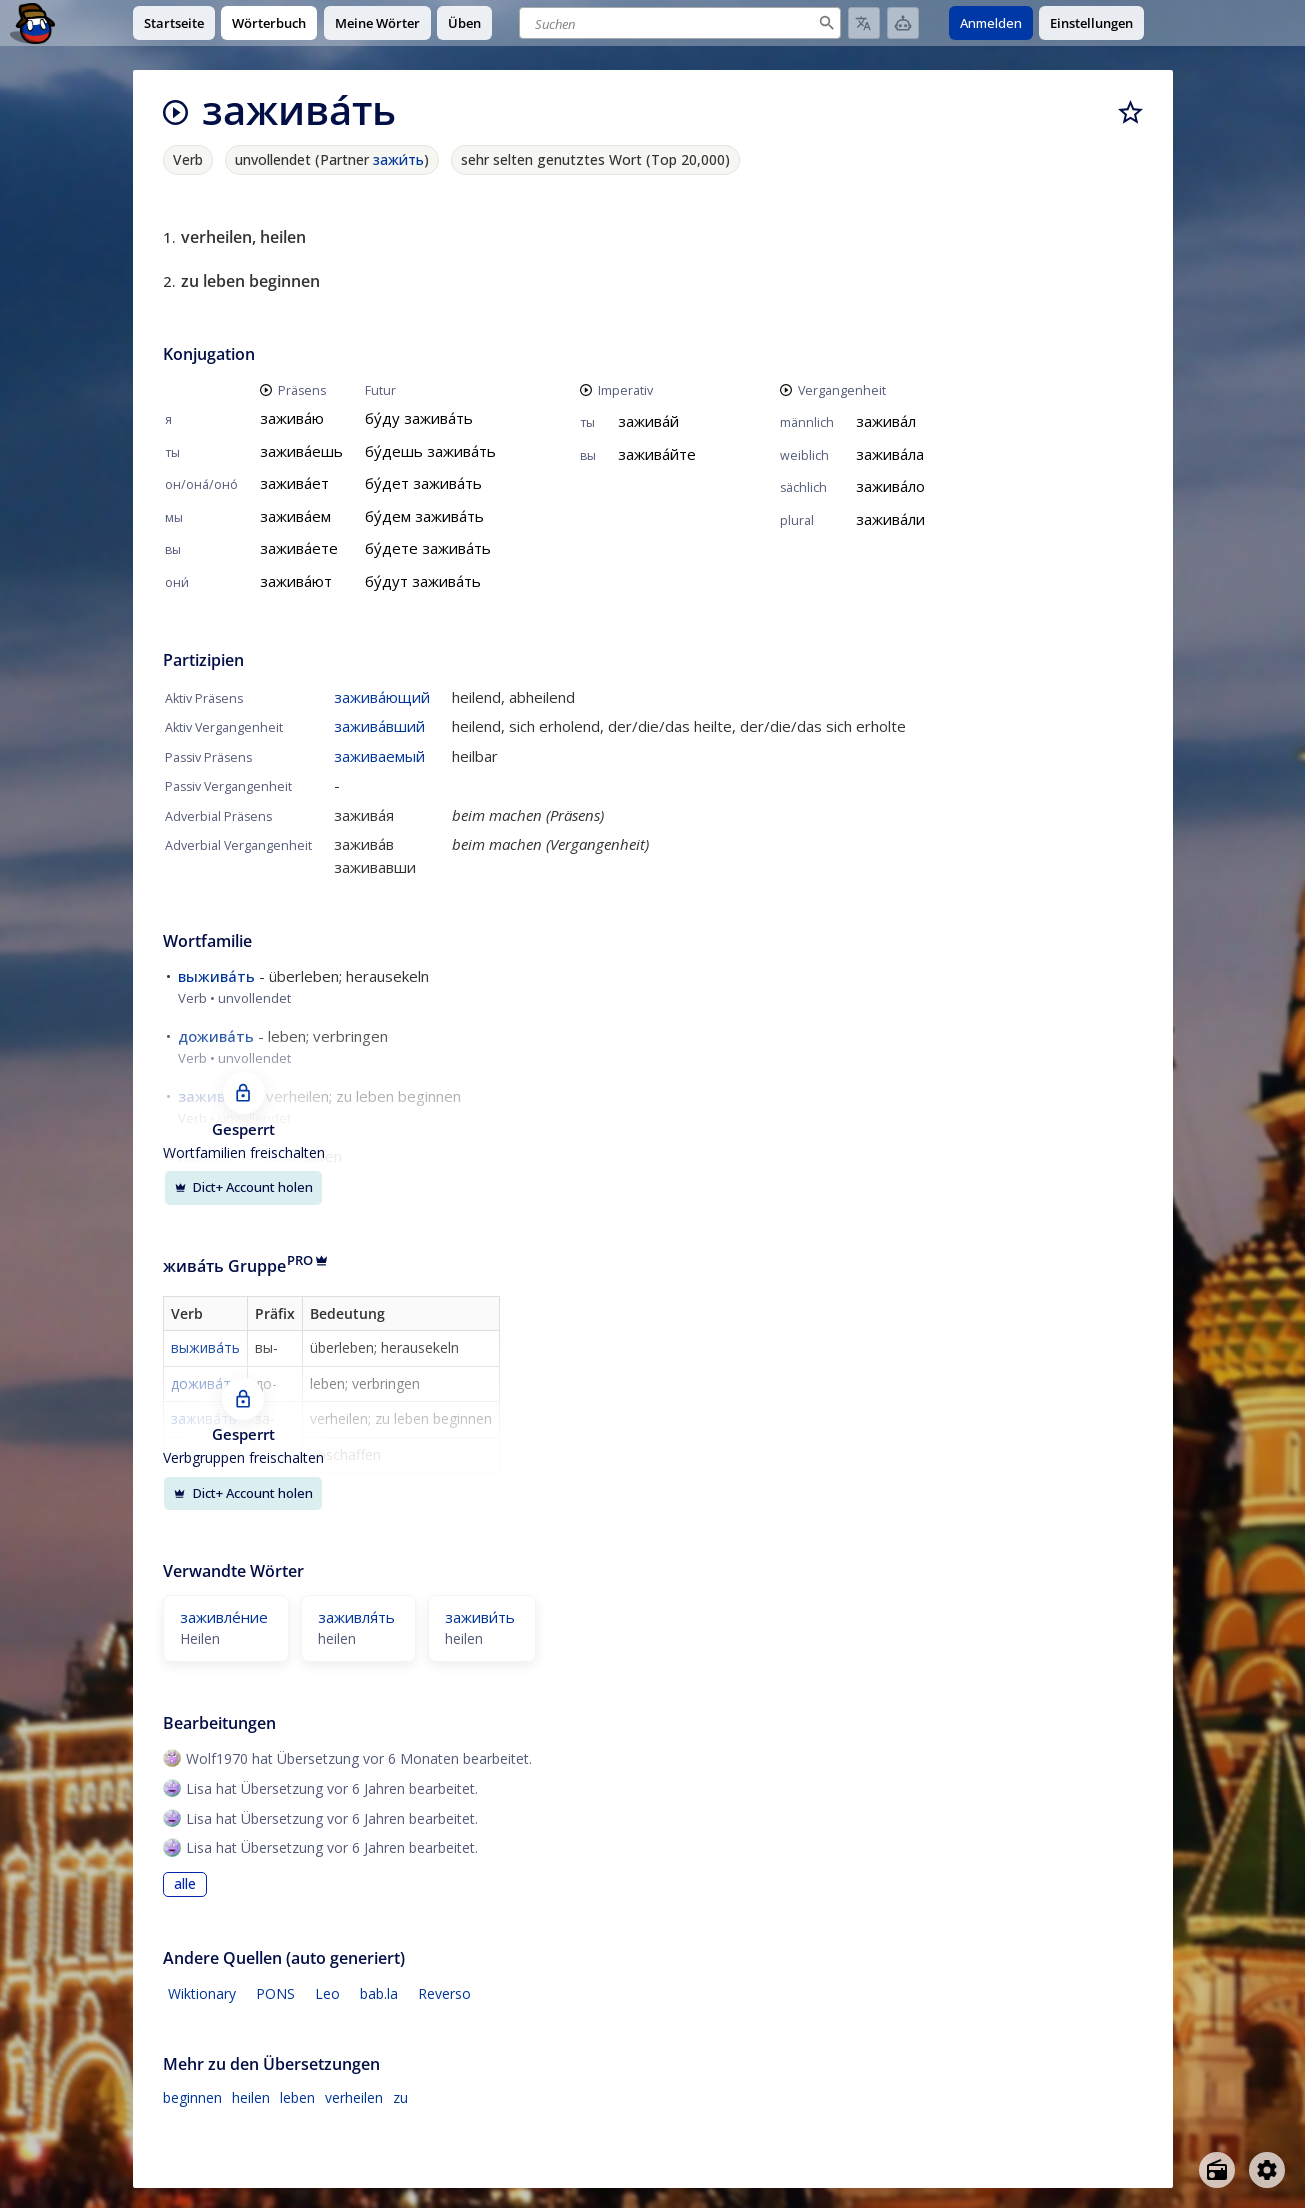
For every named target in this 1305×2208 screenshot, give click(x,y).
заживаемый (379, 756)
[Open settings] (1267, 2170)
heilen (251, 2097)
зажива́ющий (382, 697)
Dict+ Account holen (244, 1187)
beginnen (192, 2097)
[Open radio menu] (1217, 2170)
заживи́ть (480, 1617)
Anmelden (991, 23)
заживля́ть (356, 1617)
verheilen (354, 2097)
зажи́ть (398, 159)
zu (400, 2097)
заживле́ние (224, 1617)
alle (185, 1884)
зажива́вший (379, 726)
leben (297, 2097)
